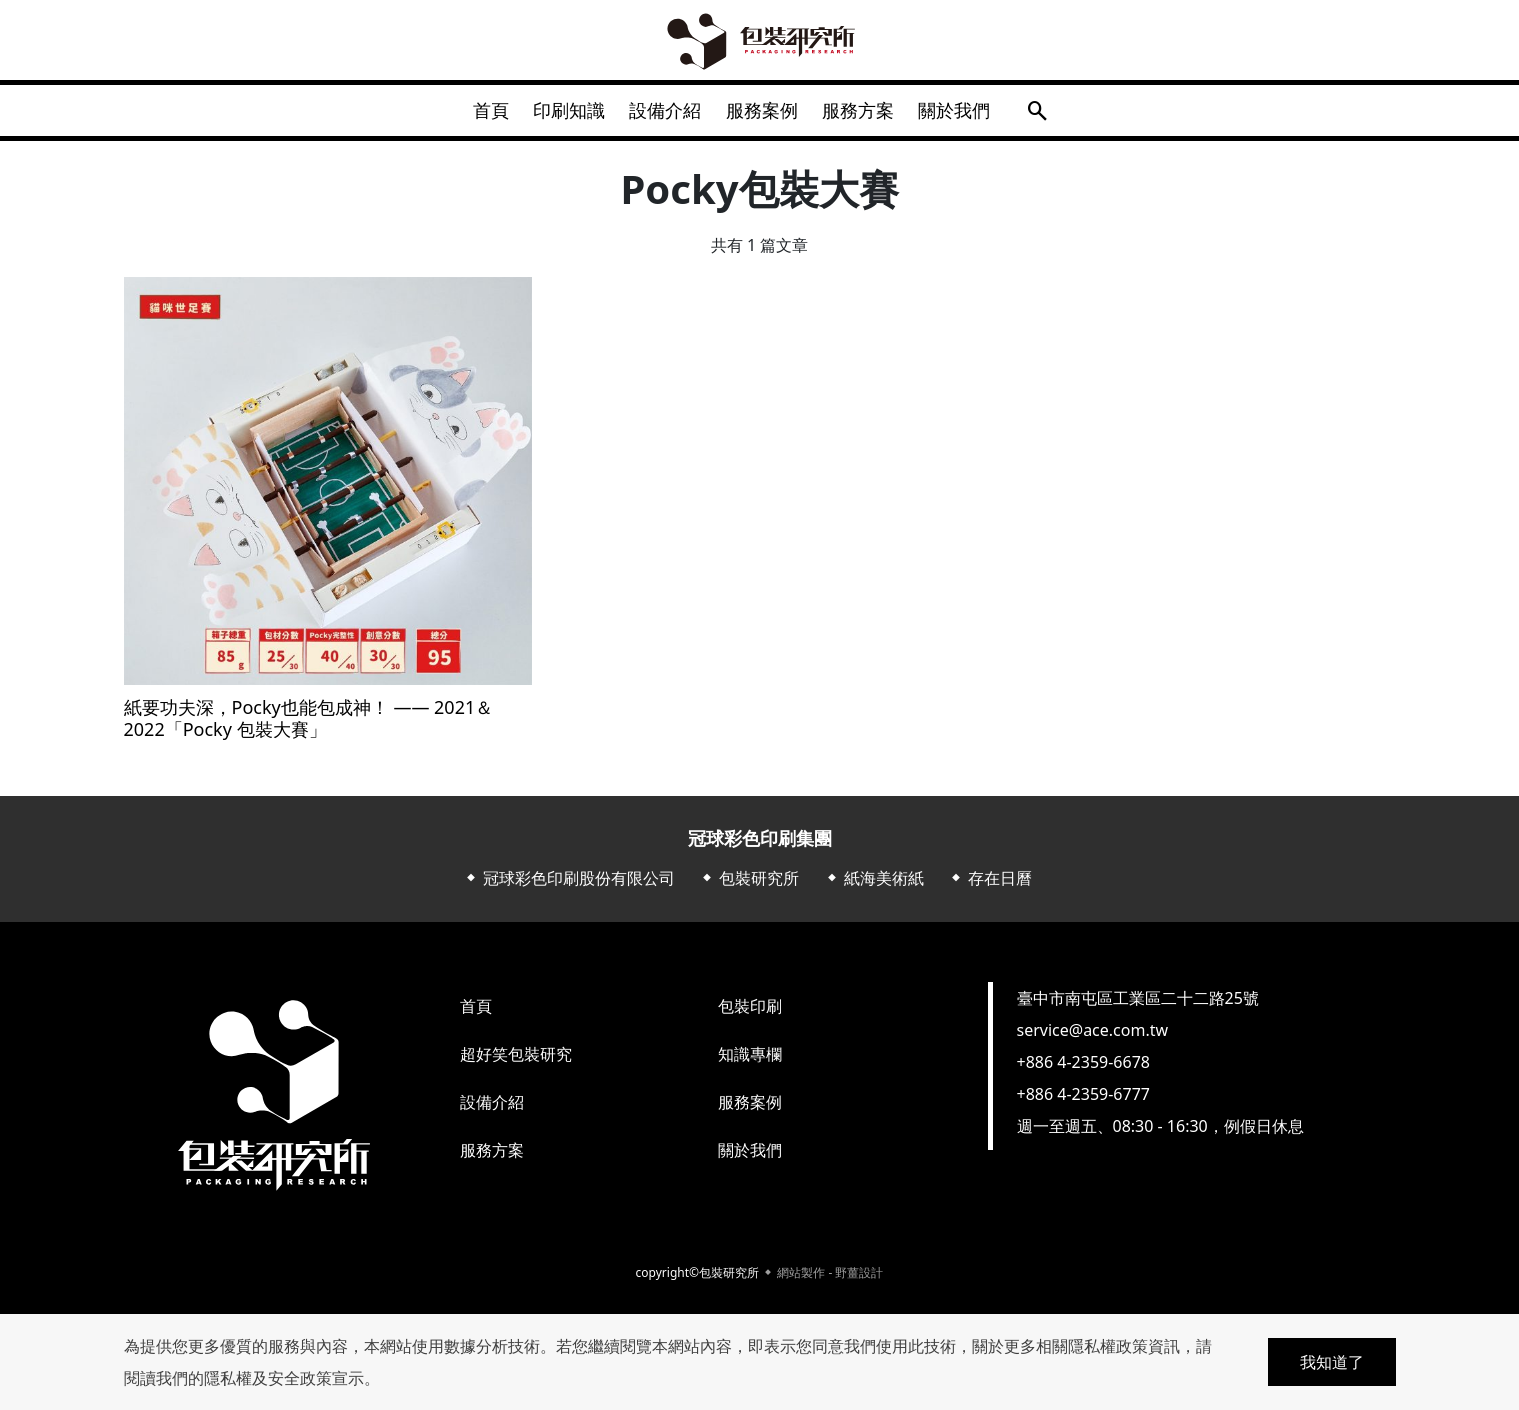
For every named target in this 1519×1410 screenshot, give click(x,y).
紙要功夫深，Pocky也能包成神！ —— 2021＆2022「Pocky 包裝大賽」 (309, 726)
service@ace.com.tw (1093, 1038)
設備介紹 (662, 114)
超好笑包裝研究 (516, 1062)
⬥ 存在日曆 (990, 886)
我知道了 (1332, 1362)
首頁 (472, 114)
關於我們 (974, 114)
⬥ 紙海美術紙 (874, 886)
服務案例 (766, 114)
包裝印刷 (750, 1014)
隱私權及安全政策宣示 (284, 1378)
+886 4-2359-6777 (1083, 1102)
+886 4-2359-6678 (1083, 1070)
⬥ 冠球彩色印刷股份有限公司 (569, 886)
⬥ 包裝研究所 (749, 886)
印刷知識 (558, 114)
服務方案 (870, 114)
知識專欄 (750, 1062)
